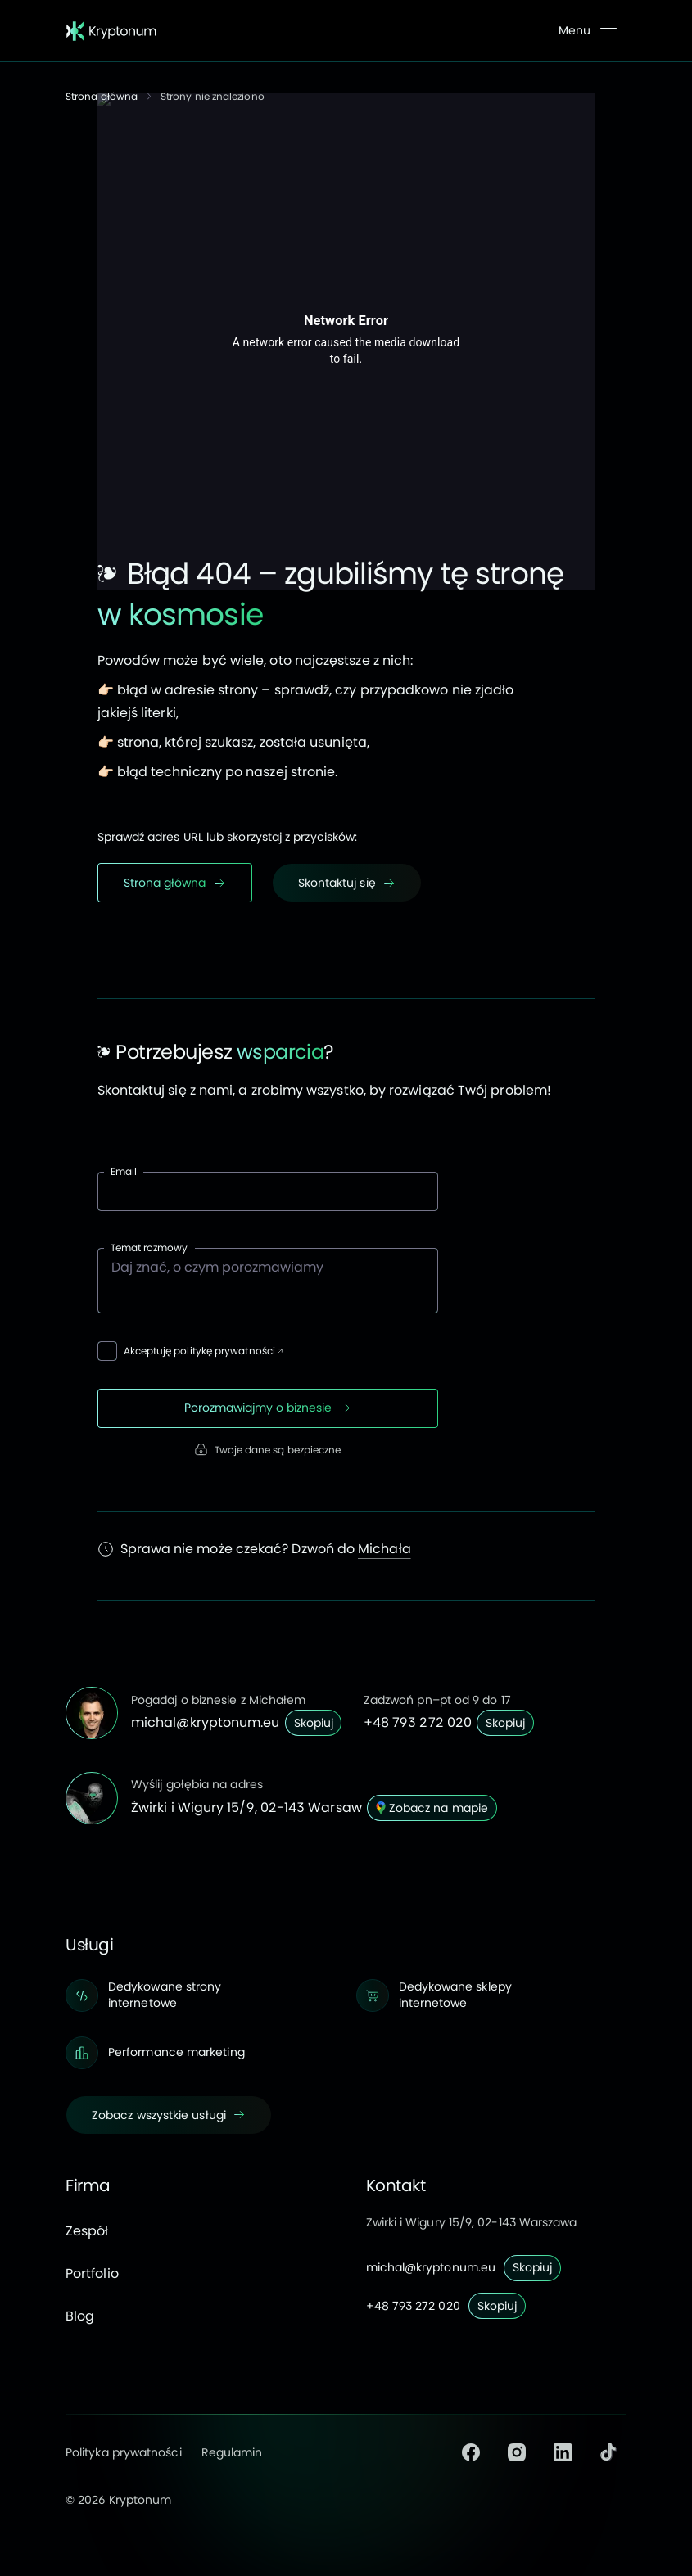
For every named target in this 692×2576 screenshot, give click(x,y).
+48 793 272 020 (418, 1722)
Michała (384, 1548)
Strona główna (102, 96)
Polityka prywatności (124, 2452)
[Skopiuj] (313, 1723)
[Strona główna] (111, 31)
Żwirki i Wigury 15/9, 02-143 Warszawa (471, 2222)
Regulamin (232, 2452)
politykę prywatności (224, 1351)
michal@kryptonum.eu (205, 1722)
